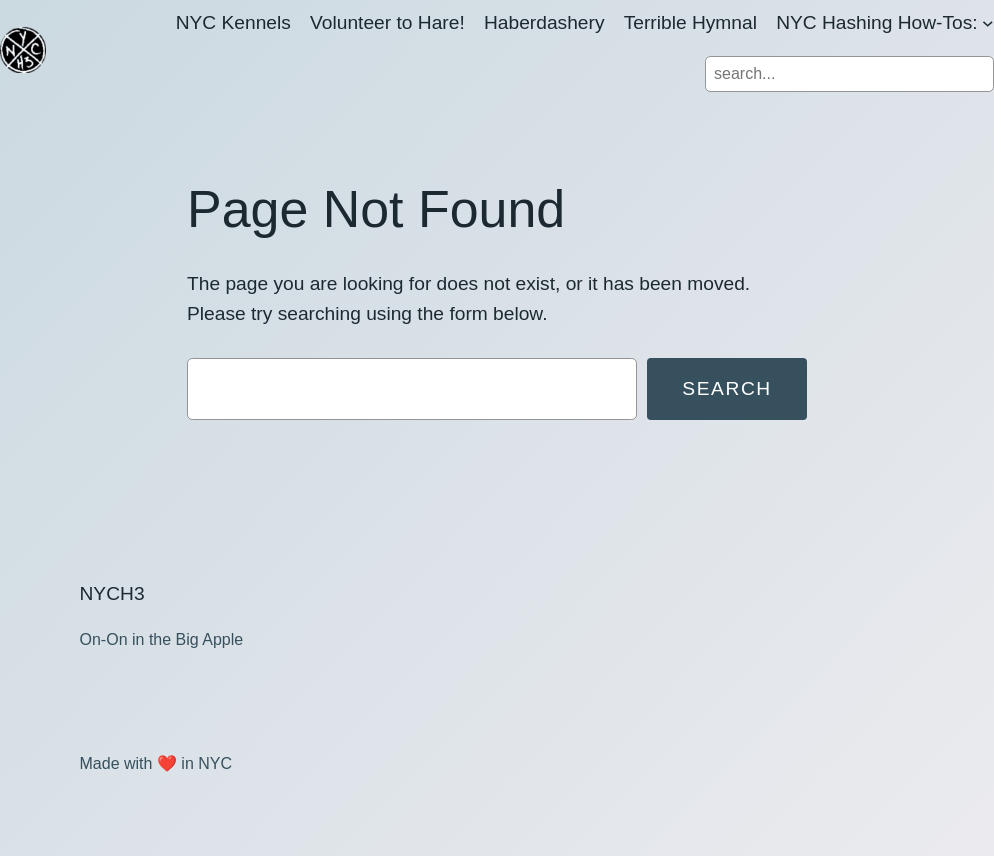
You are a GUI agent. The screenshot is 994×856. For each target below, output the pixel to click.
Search (727, 388)
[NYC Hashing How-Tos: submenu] (988, 23)
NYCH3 (112, 593)
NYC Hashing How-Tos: (877, 22)
